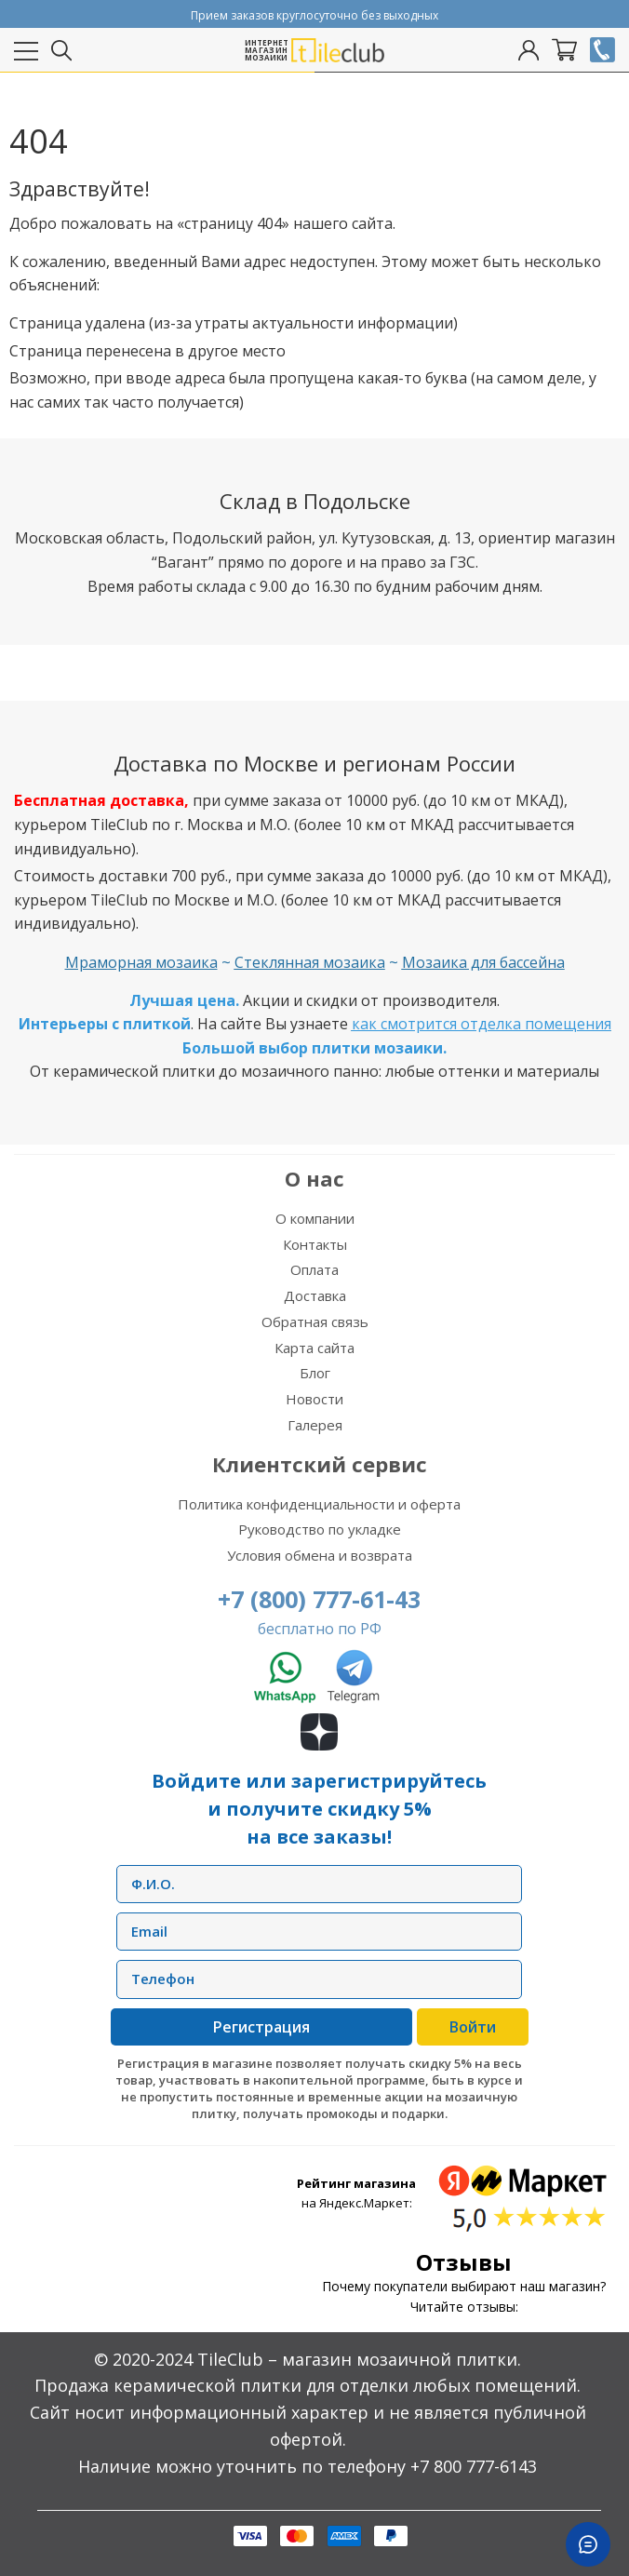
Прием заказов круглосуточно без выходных (314, 15)
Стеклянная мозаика (309, 962)
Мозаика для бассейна (483, 962)
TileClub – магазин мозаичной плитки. (359, 2359)
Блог (315, 1372)
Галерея (315, 1424)
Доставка (315, 1295)
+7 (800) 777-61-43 (319, 1599)
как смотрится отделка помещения (481, 1023)
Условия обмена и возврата (319, 1555)
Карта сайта (314, 1347)
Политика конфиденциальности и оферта (319, 1504)
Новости (314, 1398)
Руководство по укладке (319, 1529)
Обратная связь (314, 1321)
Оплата (314, 1269)
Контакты (315, 1244)
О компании (315, 1218)
